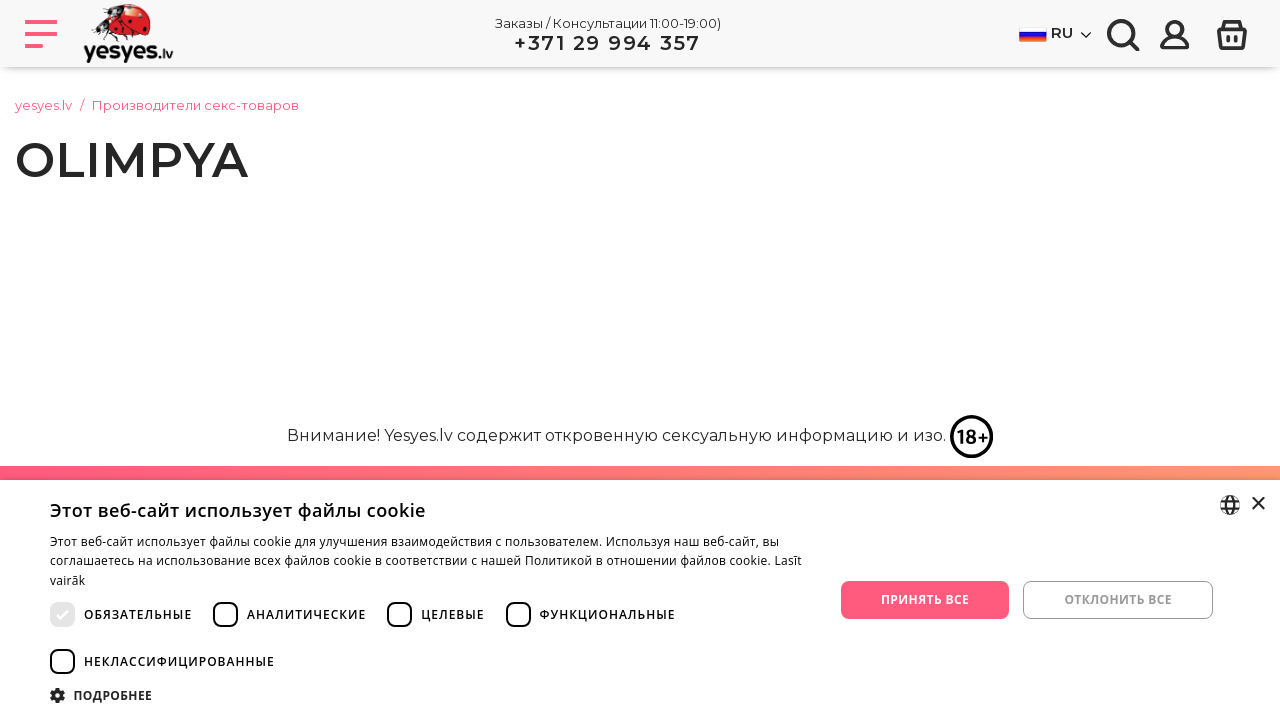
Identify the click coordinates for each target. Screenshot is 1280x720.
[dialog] (640, 600)
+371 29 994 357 (607, 43)
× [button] (1257, 504)
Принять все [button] (925, 599)
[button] (430, 695)
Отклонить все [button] (1117, 599)
